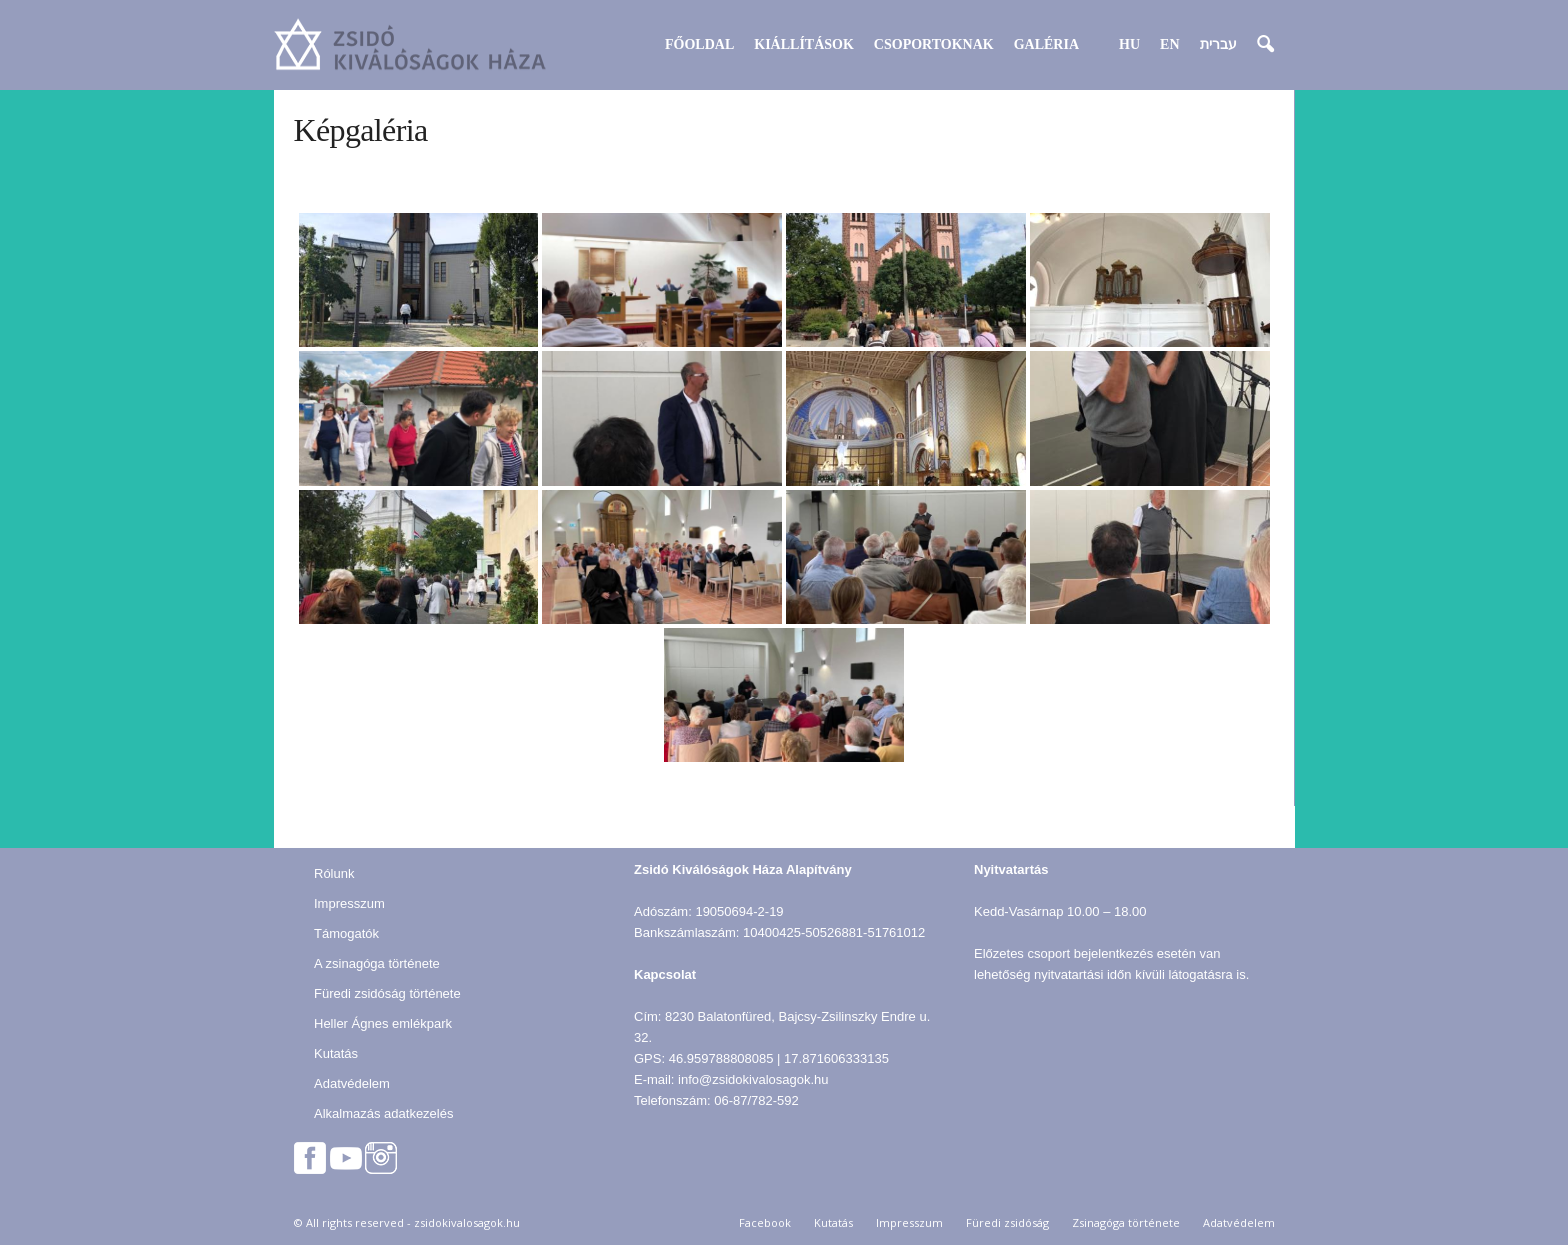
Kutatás (336, 1053)
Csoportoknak (934, 44)
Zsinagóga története (1126, 1222)
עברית (1218, 44)
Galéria (1046, 44)
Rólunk (334, 873)
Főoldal (699, 44)
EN (1169, 44)
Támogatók (346, 933)
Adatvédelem (352, 1083)
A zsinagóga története (377, 963)
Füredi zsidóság (1007, 1222)
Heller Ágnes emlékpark (383, 1023)
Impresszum (349, 903)
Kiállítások (804, 44)
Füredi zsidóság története (387, 993)
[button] (1265, 45)
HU (1129, 44)
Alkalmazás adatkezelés (383, 1113)
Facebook (765, 1222)
